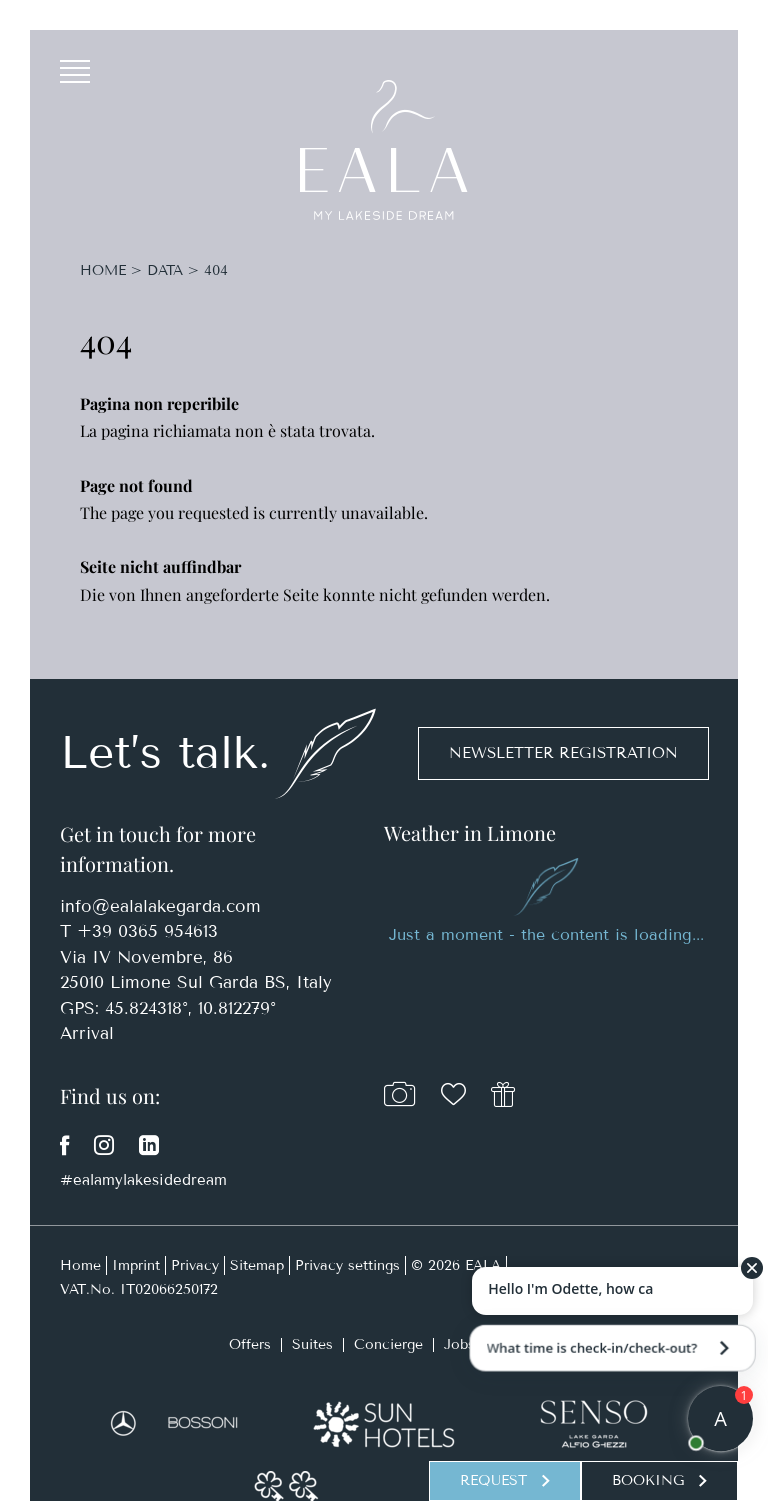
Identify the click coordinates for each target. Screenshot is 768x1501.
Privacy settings (347, 1265)
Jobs (459, 1345)
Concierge (388, 1345)
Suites (312, 1345)
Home (105, 270)
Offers (250, 1345)
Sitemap (257, 1265)
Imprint (136, 1265)
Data (165, 270)
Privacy (195, 1265)
